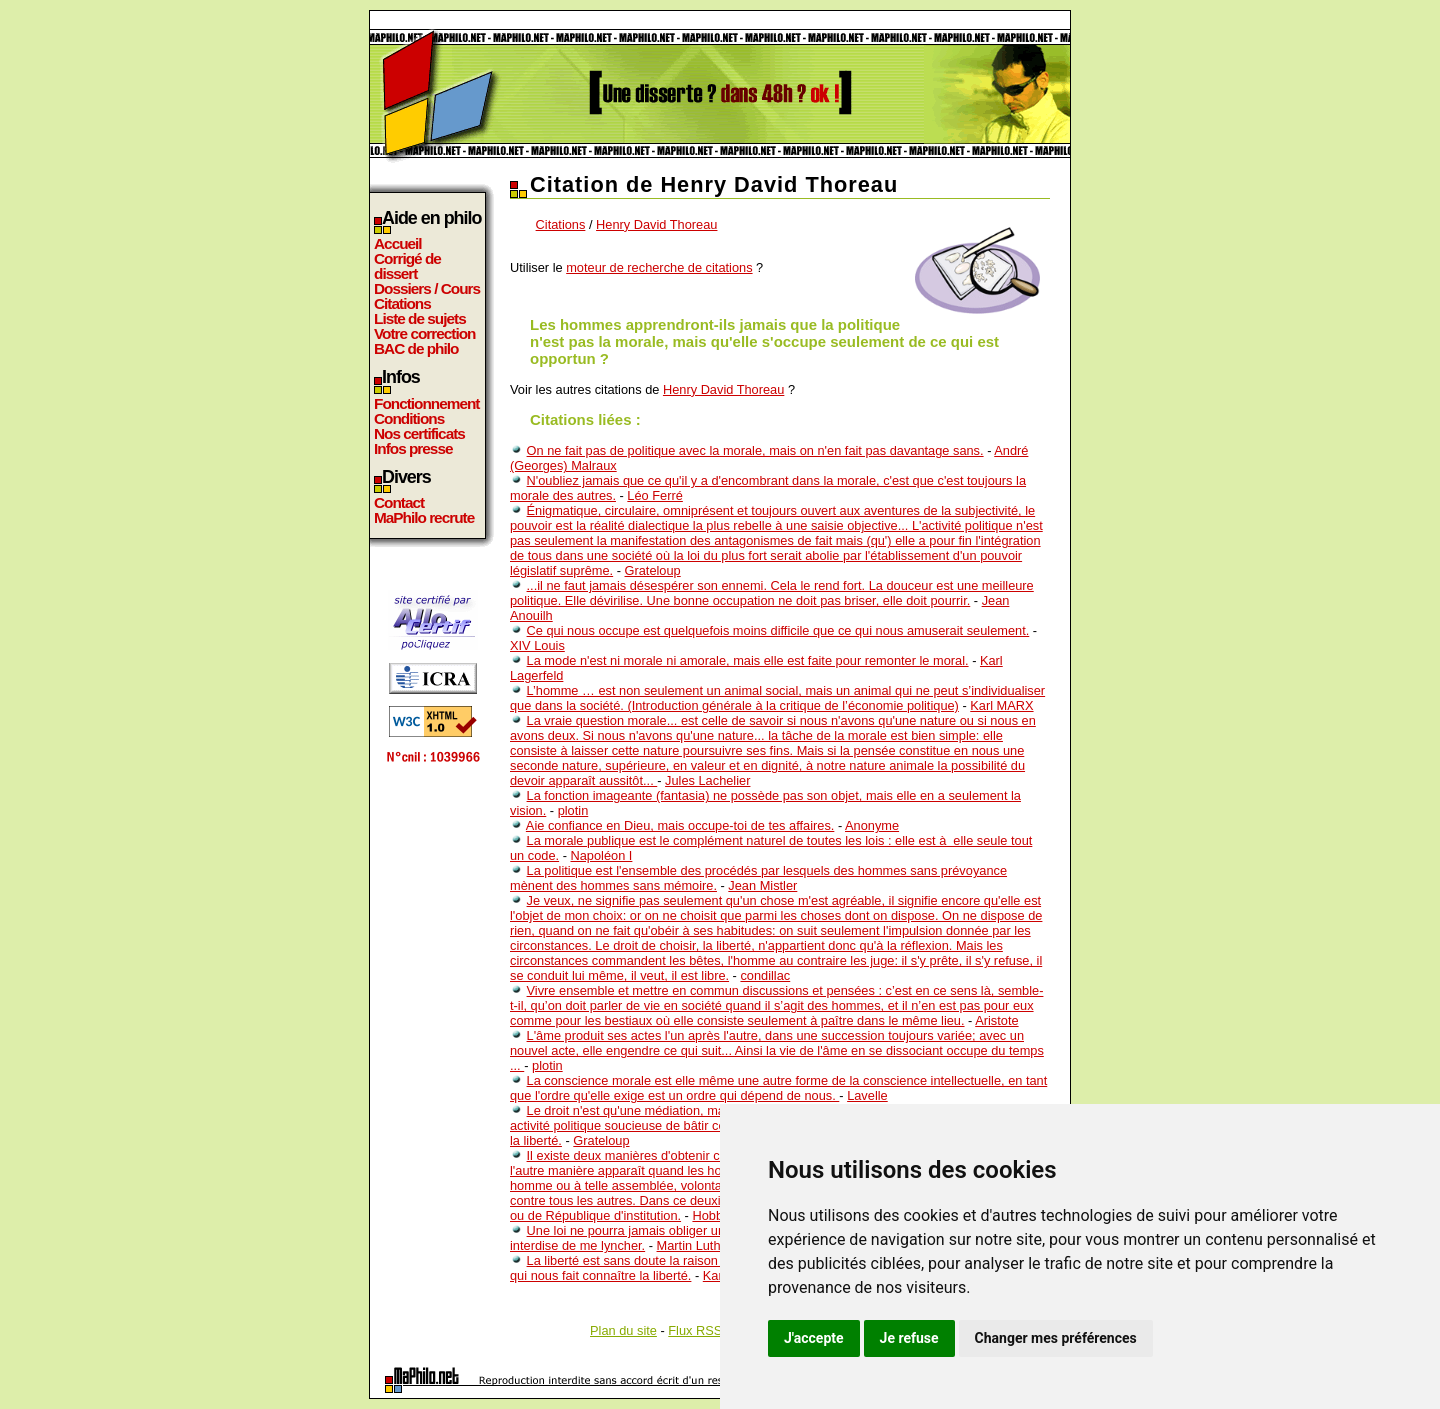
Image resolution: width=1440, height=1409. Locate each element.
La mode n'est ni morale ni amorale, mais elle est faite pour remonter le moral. (748, 660)
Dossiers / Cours (427, 288)
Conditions (409, 418)
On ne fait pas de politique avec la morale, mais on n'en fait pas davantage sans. (755, 450)
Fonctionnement (426, 403)
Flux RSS (695, 1330)
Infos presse (413, 448)
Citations (402, 303)
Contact (399, 502)
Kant (716, 1275)
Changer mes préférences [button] (1056, 1338)
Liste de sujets (420, 318)
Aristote (996, 1020)
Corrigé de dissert (407, 266)
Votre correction (425, 333)
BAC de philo (416, 348)
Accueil (398, 243)
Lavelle (867, 1095)
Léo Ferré (654, 495)
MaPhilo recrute (424, 517)
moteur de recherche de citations (659, 267)
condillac (765, 975)
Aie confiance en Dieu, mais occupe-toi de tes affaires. (680, 825)
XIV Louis (537, 645)
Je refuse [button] (909, 1338)
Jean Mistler (762, 885)
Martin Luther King (709, 1245)
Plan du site (623, 1330)
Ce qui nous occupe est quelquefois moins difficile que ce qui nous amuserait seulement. (778, 630)
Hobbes (714, 1215)
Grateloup (653, 570)
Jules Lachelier (707, 780)
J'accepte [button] (814, 1338)
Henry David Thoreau (656, 224)
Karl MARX (1001, 705)
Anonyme (872, 825)
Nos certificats (419, 433)
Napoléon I (601, 855)
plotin (573, 810)
